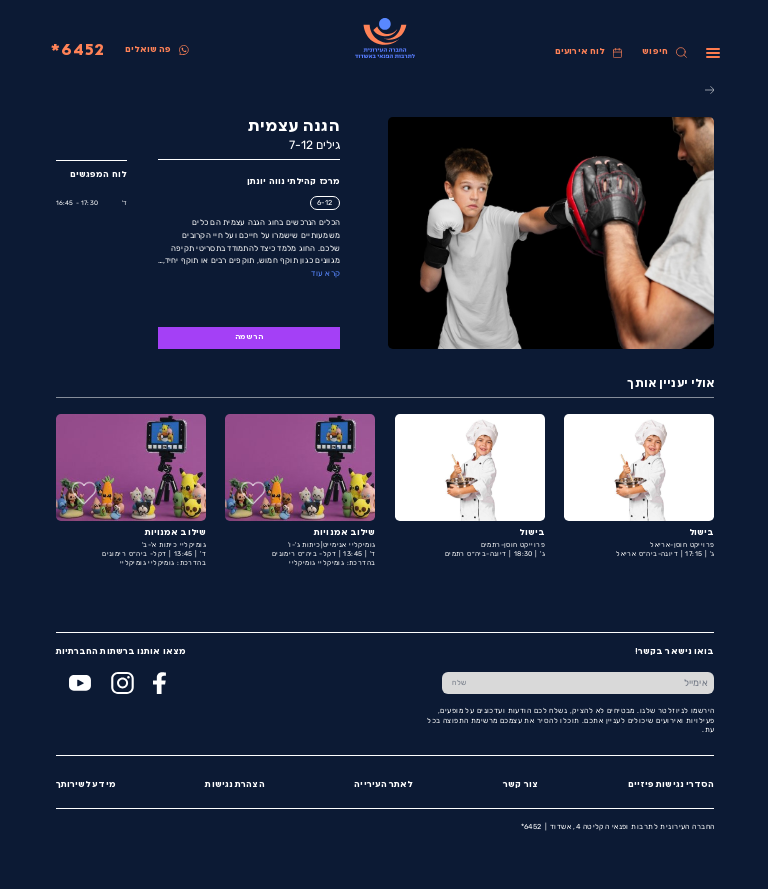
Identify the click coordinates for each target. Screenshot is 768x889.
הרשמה (248, 337)
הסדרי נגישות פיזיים (670, 785)
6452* (77, 51)
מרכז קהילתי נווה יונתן (292, 182)
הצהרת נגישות (233, 785)
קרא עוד (324, 273)
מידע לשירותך (85, 785)
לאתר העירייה (382, 785)
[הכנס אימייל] (595, 683)
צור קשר (519, 785)
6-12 (324, 202)
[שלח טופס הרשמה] (458, 683)
